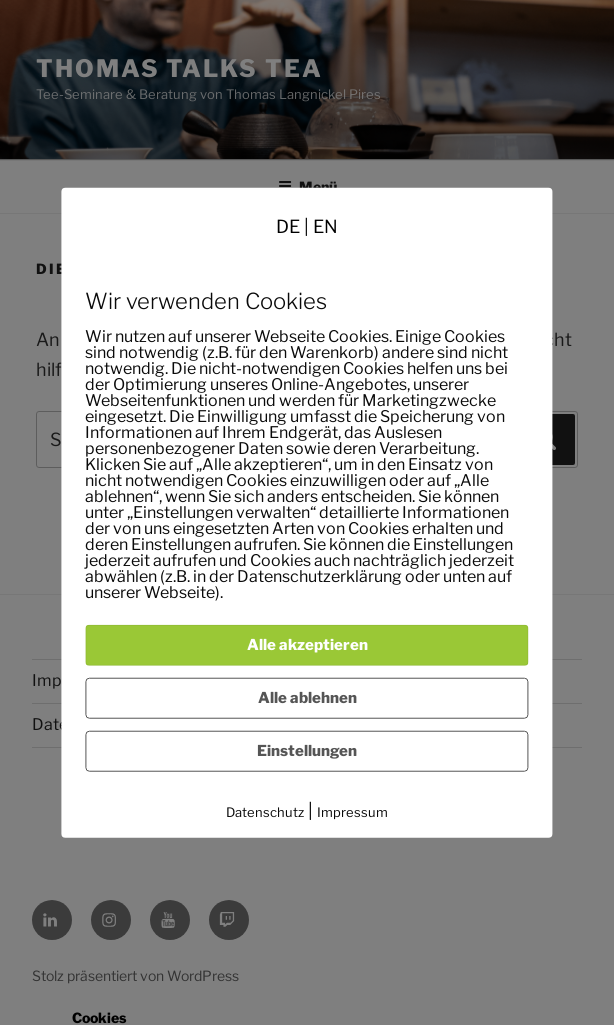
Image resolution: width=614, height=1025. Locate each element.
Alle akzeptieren (307, 645)
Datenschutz (265, 812)
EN (325, 225)
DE (288, 225)
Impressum (352, 812)
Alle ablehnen (307, 698)
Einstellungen (307, 751)
